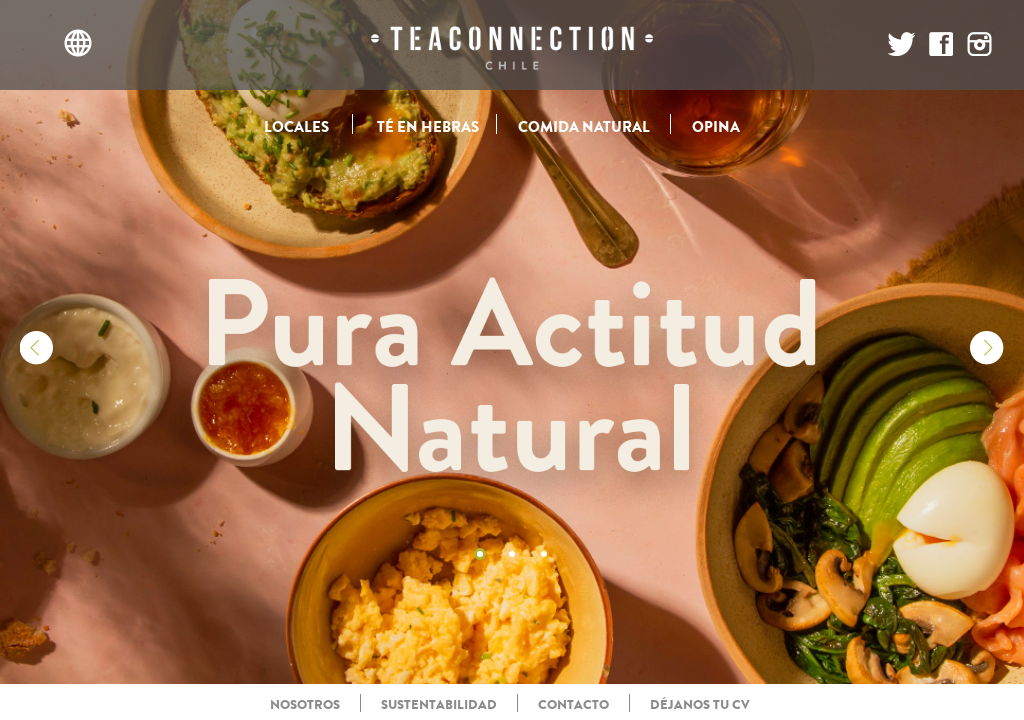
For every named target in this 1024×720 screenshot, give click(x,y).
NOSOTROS (305, 704)
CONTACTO (573, 704)
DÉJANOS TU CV (700, 704)
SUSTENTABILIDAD (439, 704)
